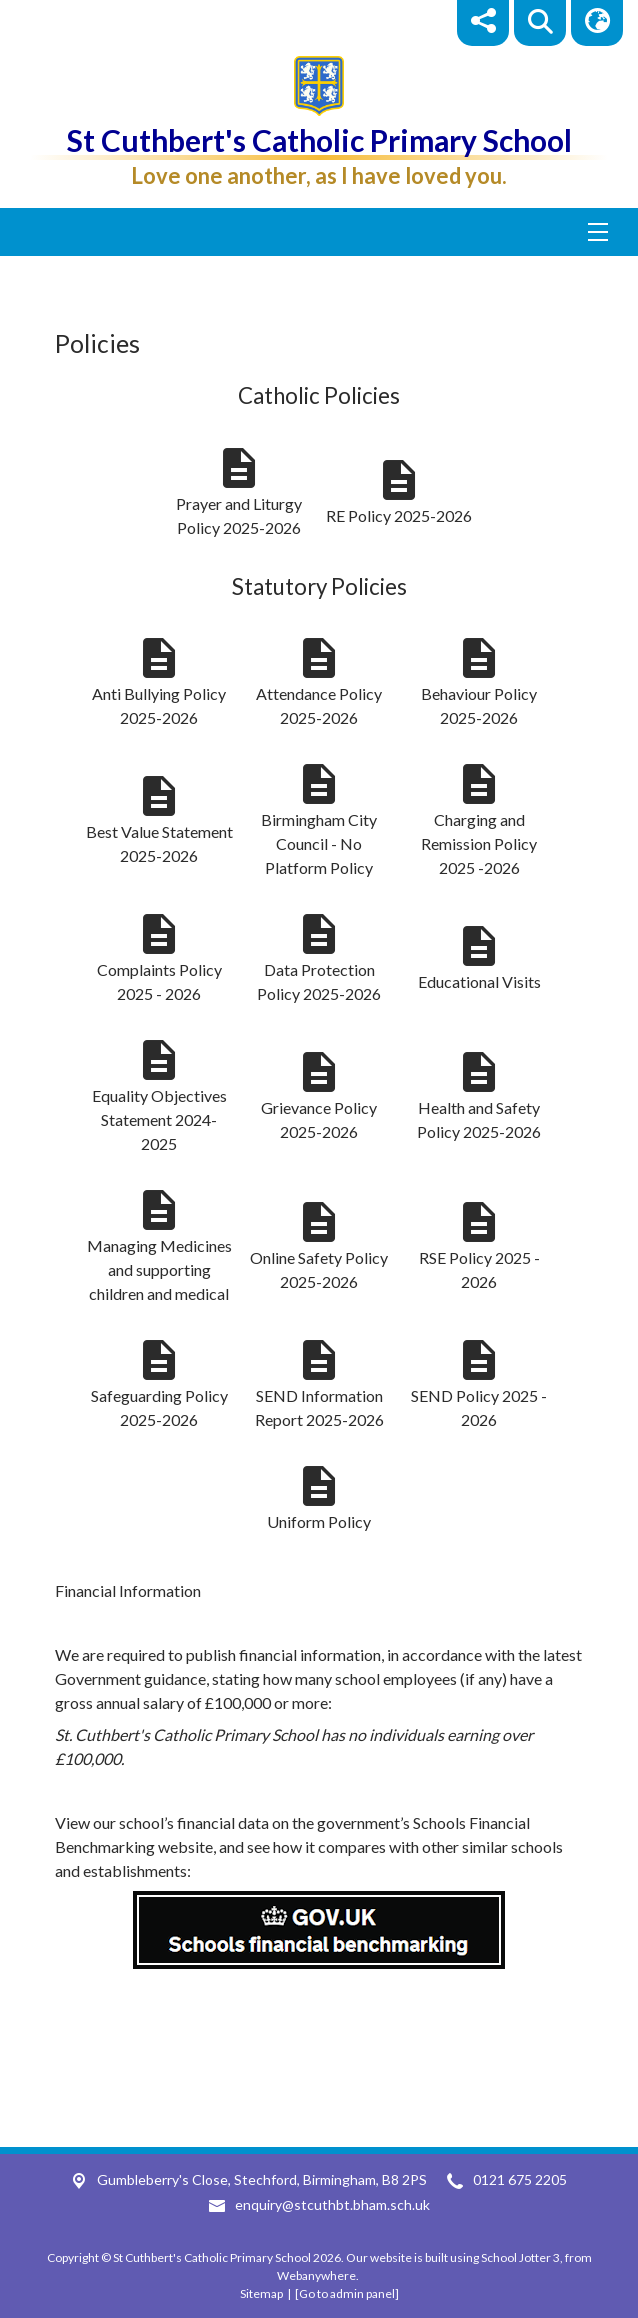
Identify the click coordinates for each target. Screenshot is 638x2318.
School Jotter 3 (520, 2257)
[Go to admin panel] (347, 2293)
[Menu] (319, 232)
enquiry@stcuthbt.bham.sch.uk (332, 2204)
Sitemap (261, 2293)
